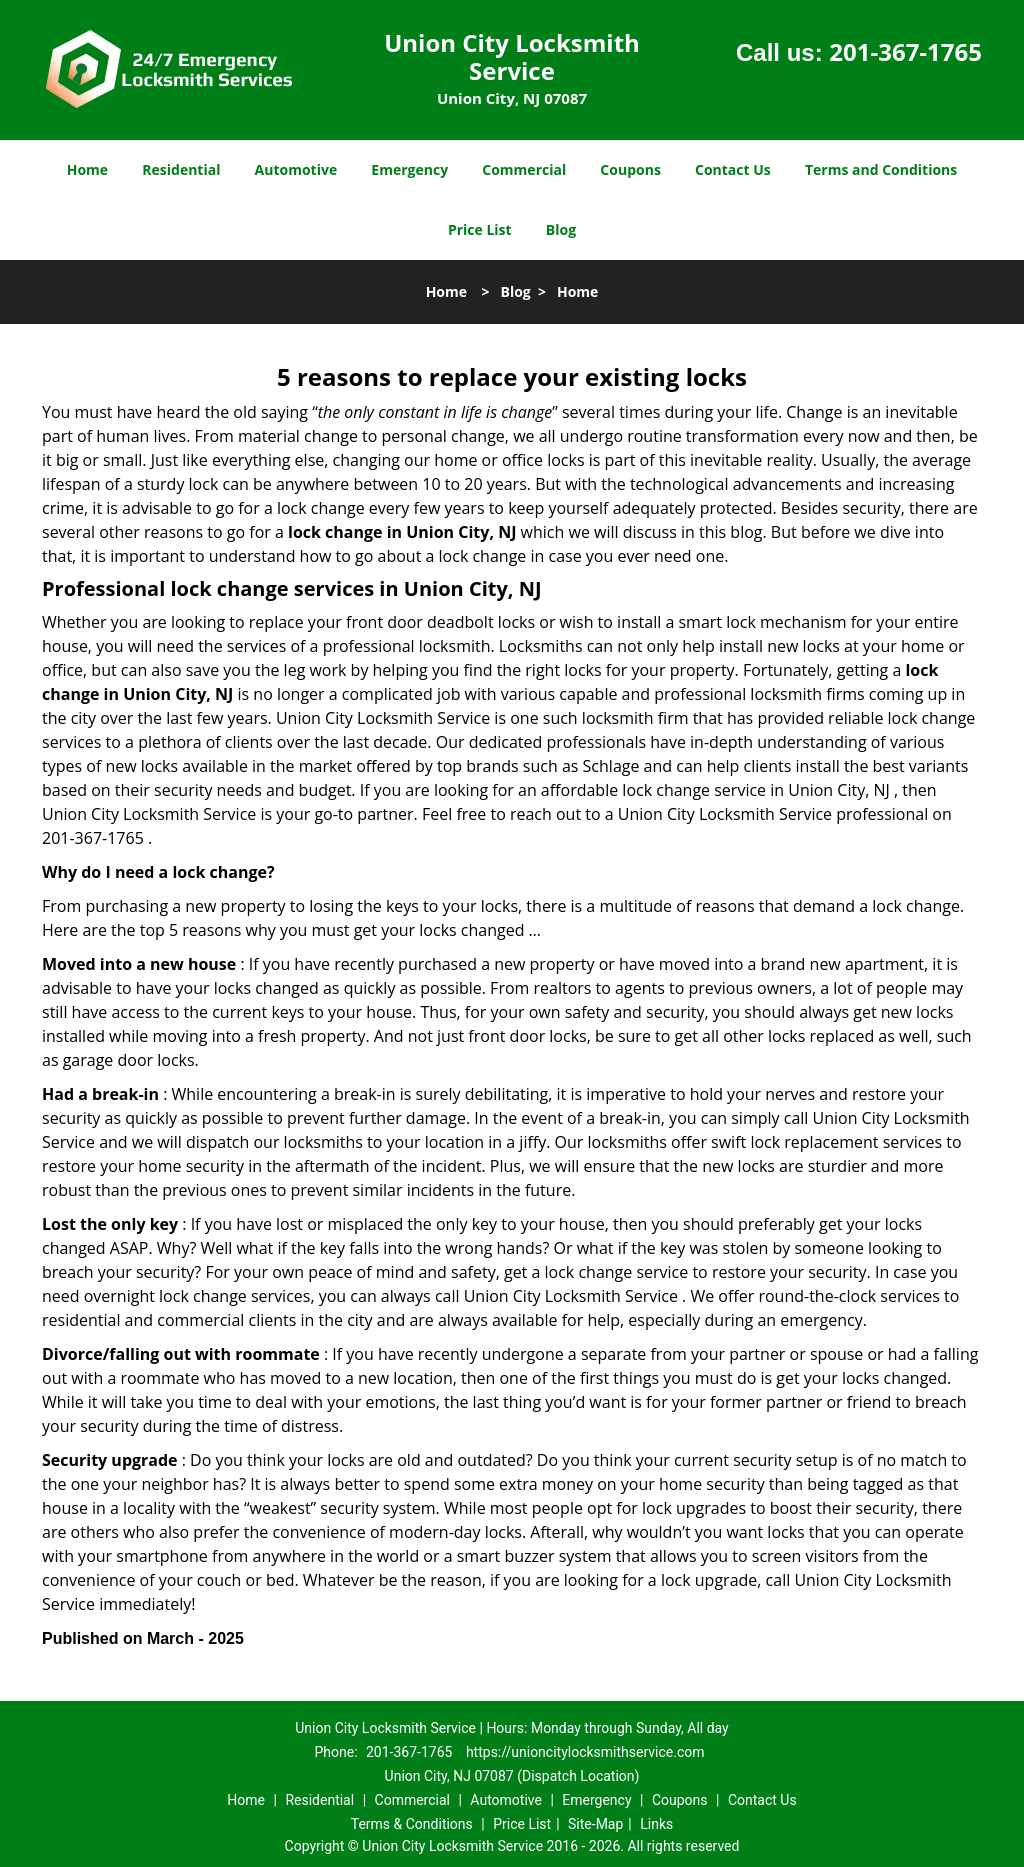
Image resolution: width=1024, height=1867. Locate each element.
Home (87, 169)
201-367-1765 (905, 51)
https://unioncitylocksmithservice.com (585, 1752)
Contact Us (733, 169)
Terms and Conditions (881, 169)
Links (656, 1824)
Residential (181, 169)
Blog (561, 229)
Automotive (296, 169)
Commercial (524, 169)
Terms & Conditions (412, 1824)
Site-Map (595, 1824)
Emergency (409, 169)
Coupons (630, 169)
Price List (480, 229)
